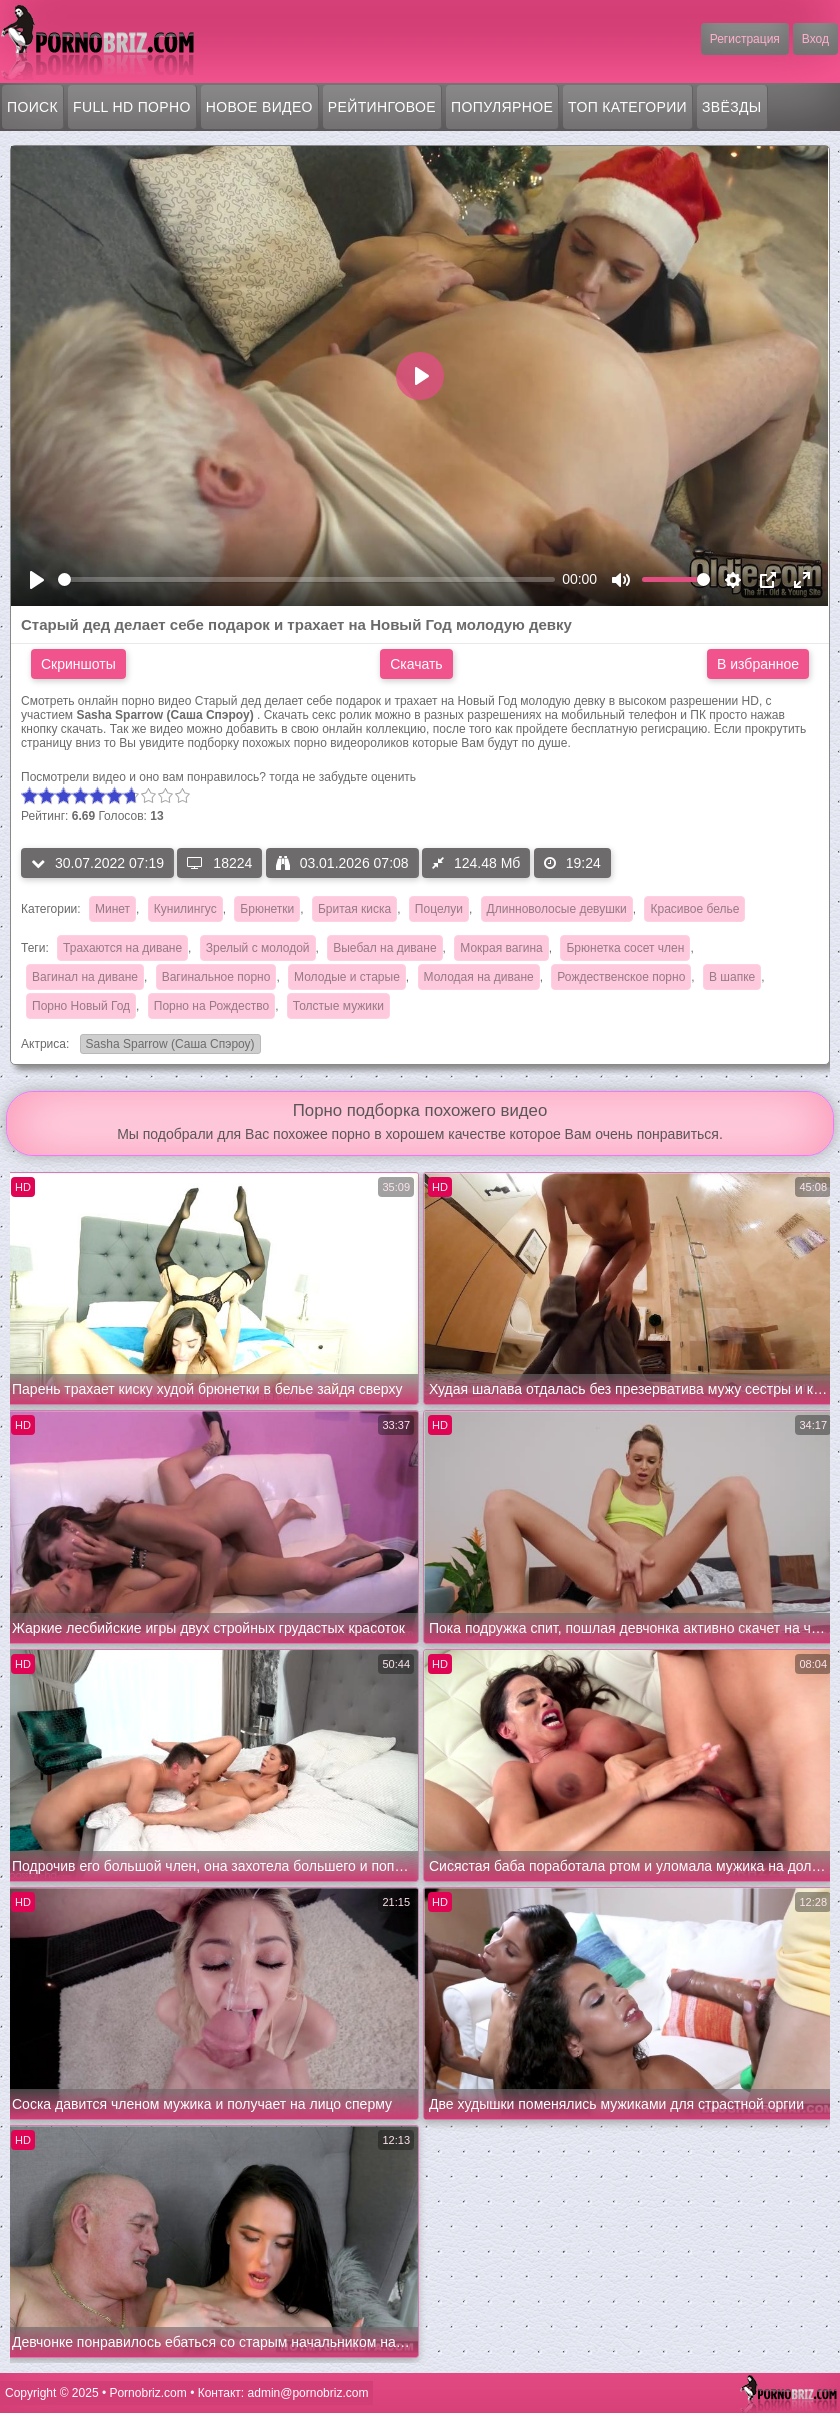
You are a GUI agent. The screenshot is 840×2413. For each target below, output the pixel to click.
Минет (112, 909)
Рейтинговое (382, 107)
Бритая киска (354, 909)
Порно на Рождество (211, 1006)
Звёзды (732, 107)
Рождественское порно (621, 977)
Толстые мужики (338, 1006)
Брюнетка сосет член (625, 948)
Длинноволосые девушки (557, 909)
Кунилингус (185, 909)
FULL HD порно (132, 107)
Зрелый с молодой (258, 948)
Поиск (32, 107)
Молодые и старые (347, 977)
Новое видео (259, 107)
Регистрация (745, 39)
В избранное (758, 664)
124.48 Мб (476, 863)
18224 (219, 863)
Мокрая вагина (501, 948)
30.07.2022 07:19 (97, 863)
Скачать (416, 664)
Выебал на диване (384, 948)
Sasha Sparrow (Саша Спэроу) (167, 1045)
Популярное (502, 107)
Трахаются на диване (122, 948)
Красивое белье (694, 909)
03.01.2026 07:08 (342, 863)
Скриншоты (78, 664)
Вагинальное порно (216, 977)
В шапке (732, 977)
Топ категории (627, 107)
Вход (815, 39)
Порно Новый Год (81, 1006)
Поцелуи (439, 909)
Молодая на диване (479, 977)
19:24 (572, 863)
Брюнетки (267, 909)
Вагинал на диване (85, 977)
